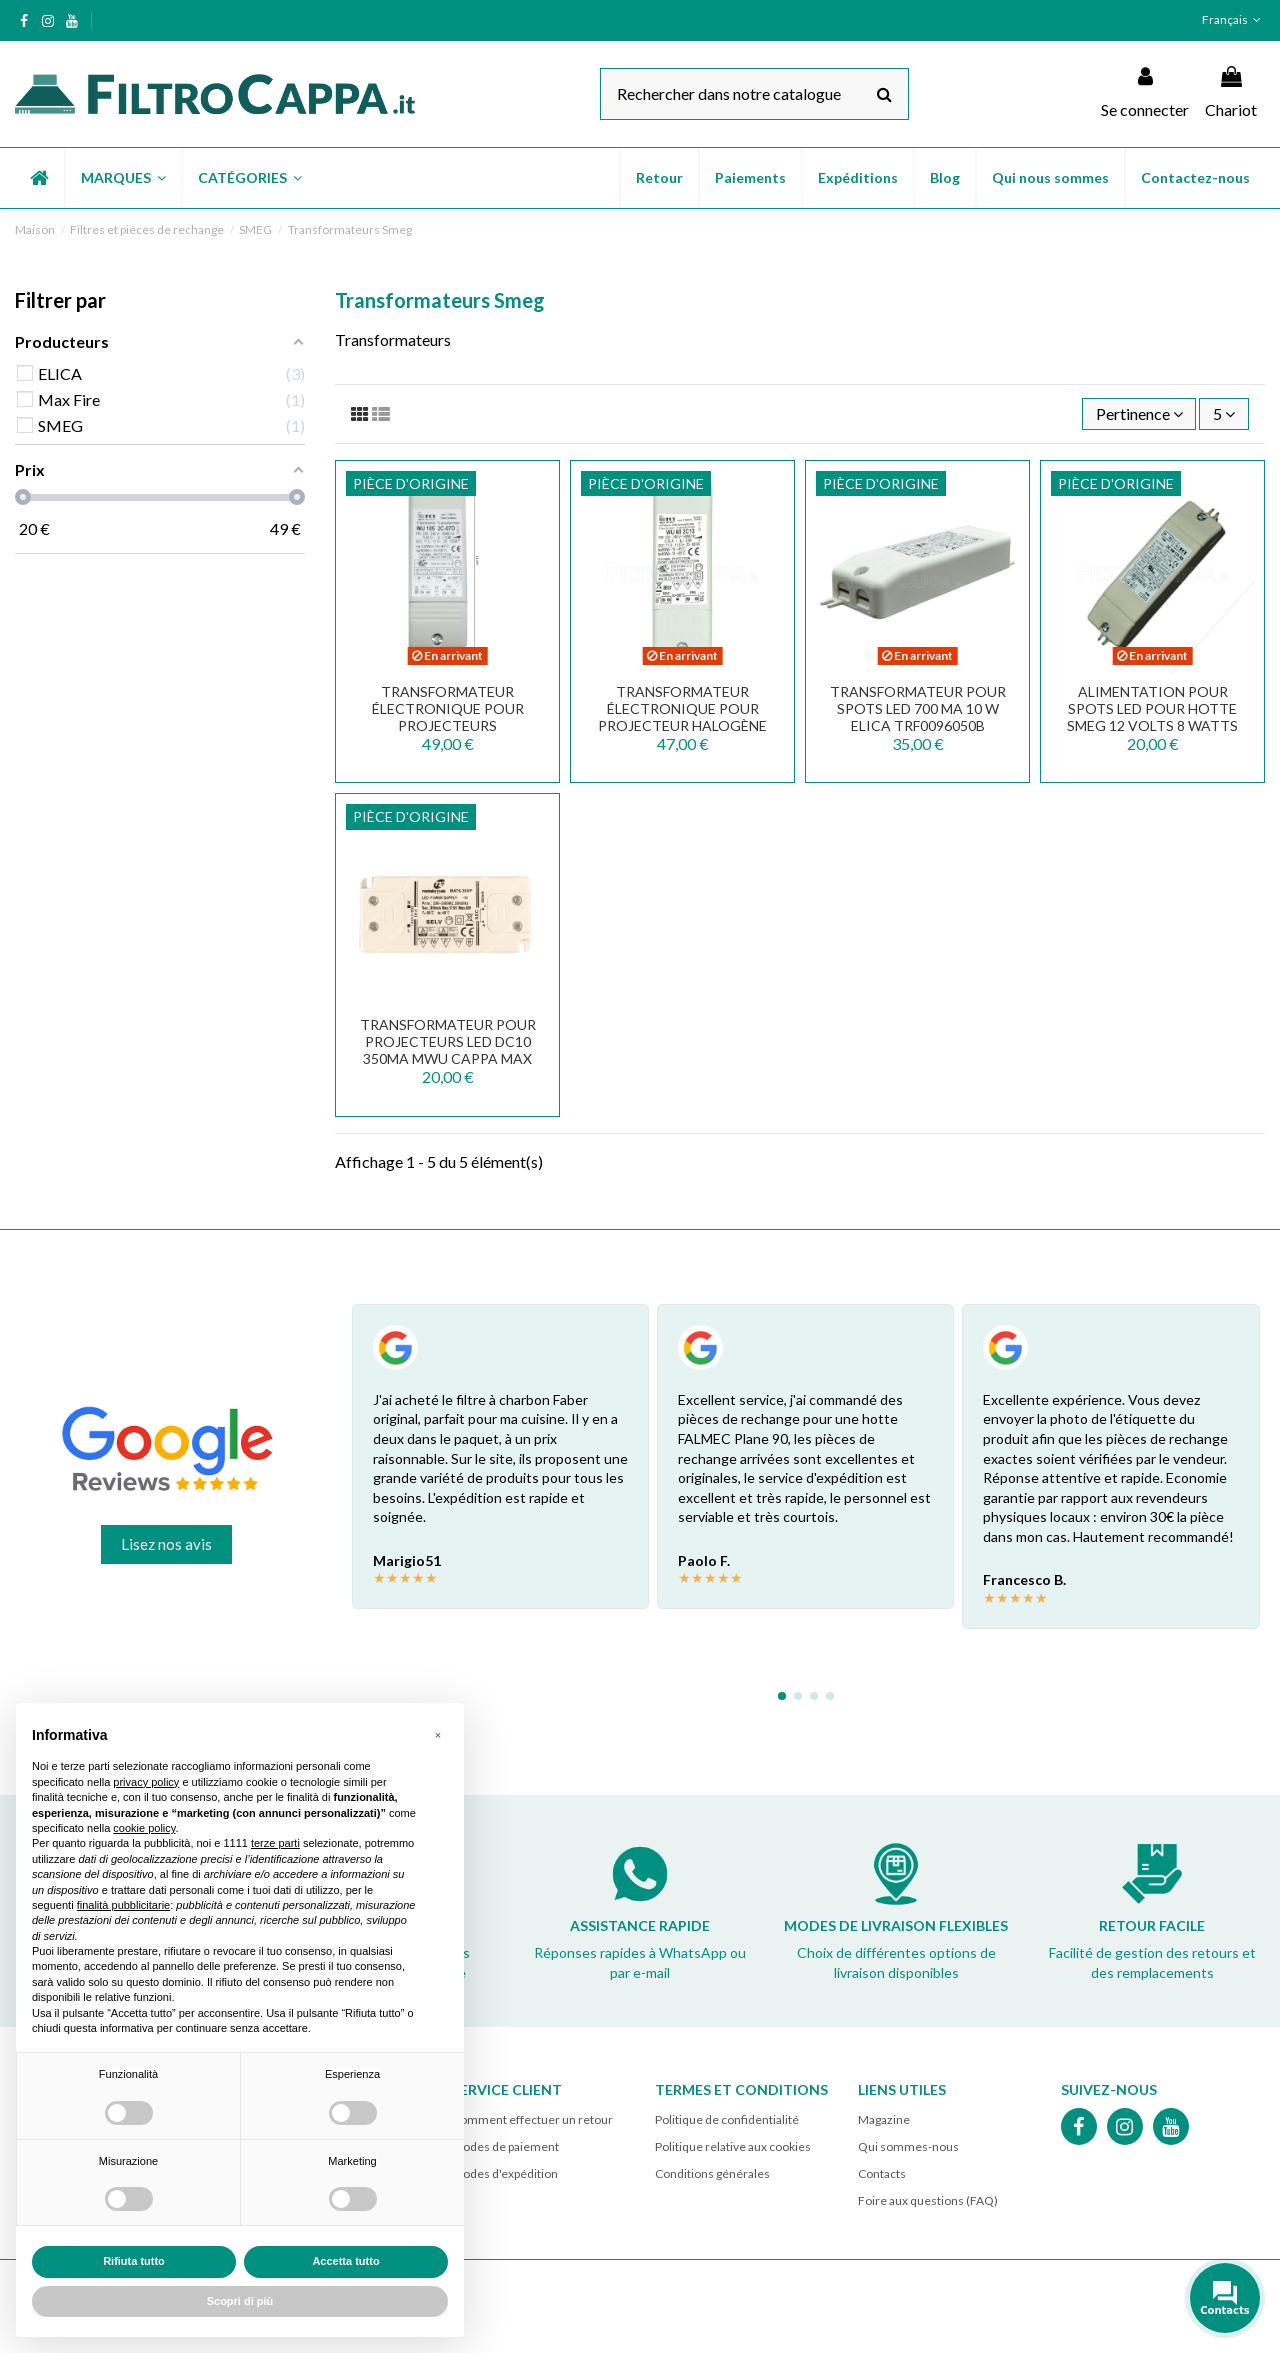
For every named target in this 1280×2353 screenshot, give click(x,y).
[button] (122, 178)
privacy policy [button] (146, 1782)
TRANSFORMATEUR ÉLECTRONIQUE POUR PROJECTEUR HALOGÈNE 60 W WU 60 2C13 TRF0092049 (682, 725)
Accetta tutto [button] (345, 2261)
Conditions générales (712, 2173)
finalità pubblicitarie (124, 1905)
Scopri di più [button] (240, 2301)
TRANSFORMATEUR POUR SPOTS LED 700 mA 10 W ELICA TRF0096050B (918, 708)
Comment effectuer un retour (532, 2119)
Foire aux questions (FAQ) (928, 2200)
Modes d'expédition (505, 2173)
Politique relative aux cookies (733, 2146)
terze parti (275, 1843)
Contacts (882, 2173)
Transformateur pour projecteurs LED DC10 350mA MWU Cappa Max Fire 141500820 (448, 1049)
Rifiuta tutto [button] (134, 2261)
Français (1233, 19)
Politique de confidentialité (727, 2119)
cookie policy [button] (144, 1828)
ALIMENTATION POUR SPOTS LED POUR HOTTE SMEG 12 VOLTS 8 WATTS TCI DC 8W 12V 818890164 (1153, 716)
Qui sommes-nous (908, 2146)
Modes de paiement (505, 2146)
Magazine (884, 2119)
